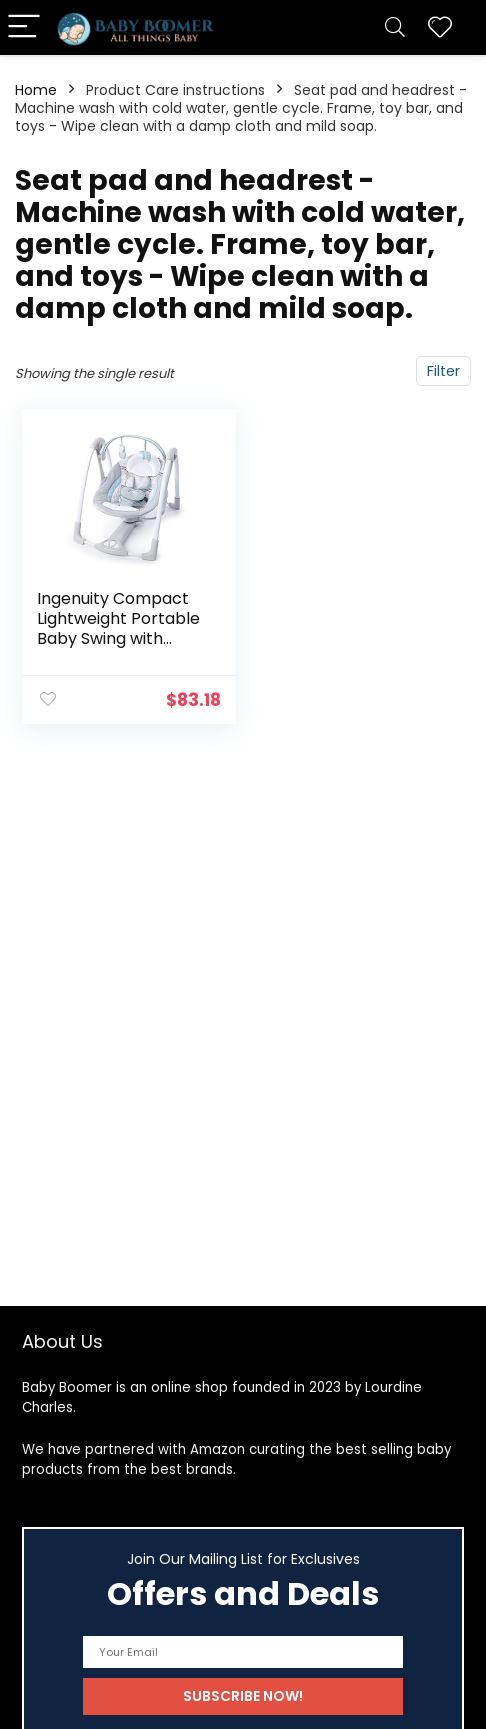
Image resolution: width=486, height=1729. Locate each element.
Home (36, 90)
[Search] (395, 27)
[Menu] (24, 27)
